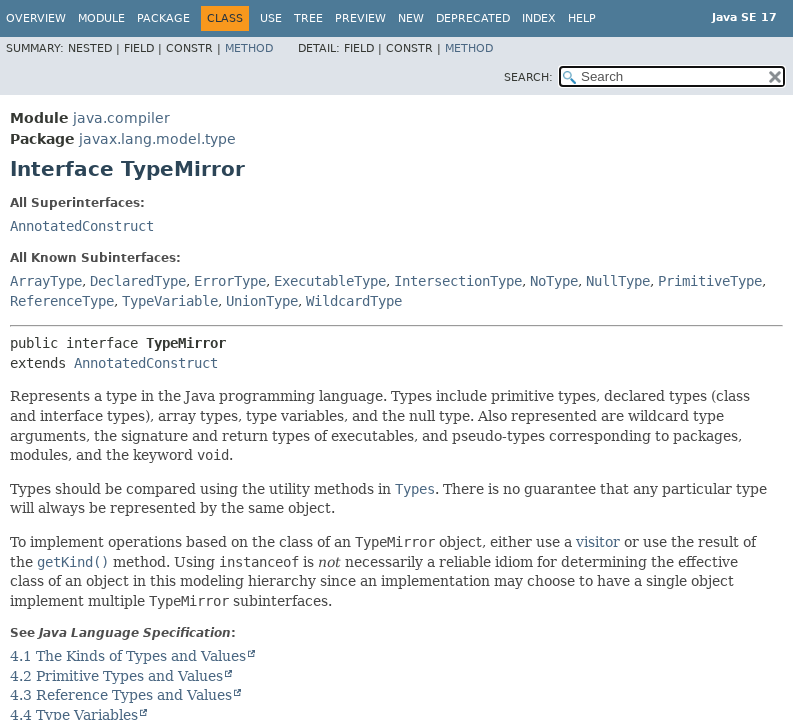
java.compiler (121, 118)
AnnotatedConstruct (82, 226)
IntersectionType (458, 281)
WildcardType (354, 301)
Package (163, 18)
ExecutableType (330, 281)
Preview (360, 18)
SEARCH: (528, 77)
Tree (308, 18)
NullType (618, 281)
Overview (36, 18)
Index (539, 18)
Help (582, 18)
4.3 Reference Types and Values (121, 695)
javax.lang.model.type (157, 139)
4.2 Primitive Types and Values (116, 676)
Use (271, 18)
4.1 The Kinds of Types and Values (128, 656)
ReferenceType (62, 301)
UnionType (262, 301)
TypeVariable (170, 301)
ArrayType (46, 281)
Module (101, 18)
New (411, 18)
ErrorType (230, 281)
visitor (598, 542)
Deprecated (473, 18)
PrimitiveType (710, 281)
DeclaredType (138, 281)
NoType (554, 281)
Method (249, 48)
